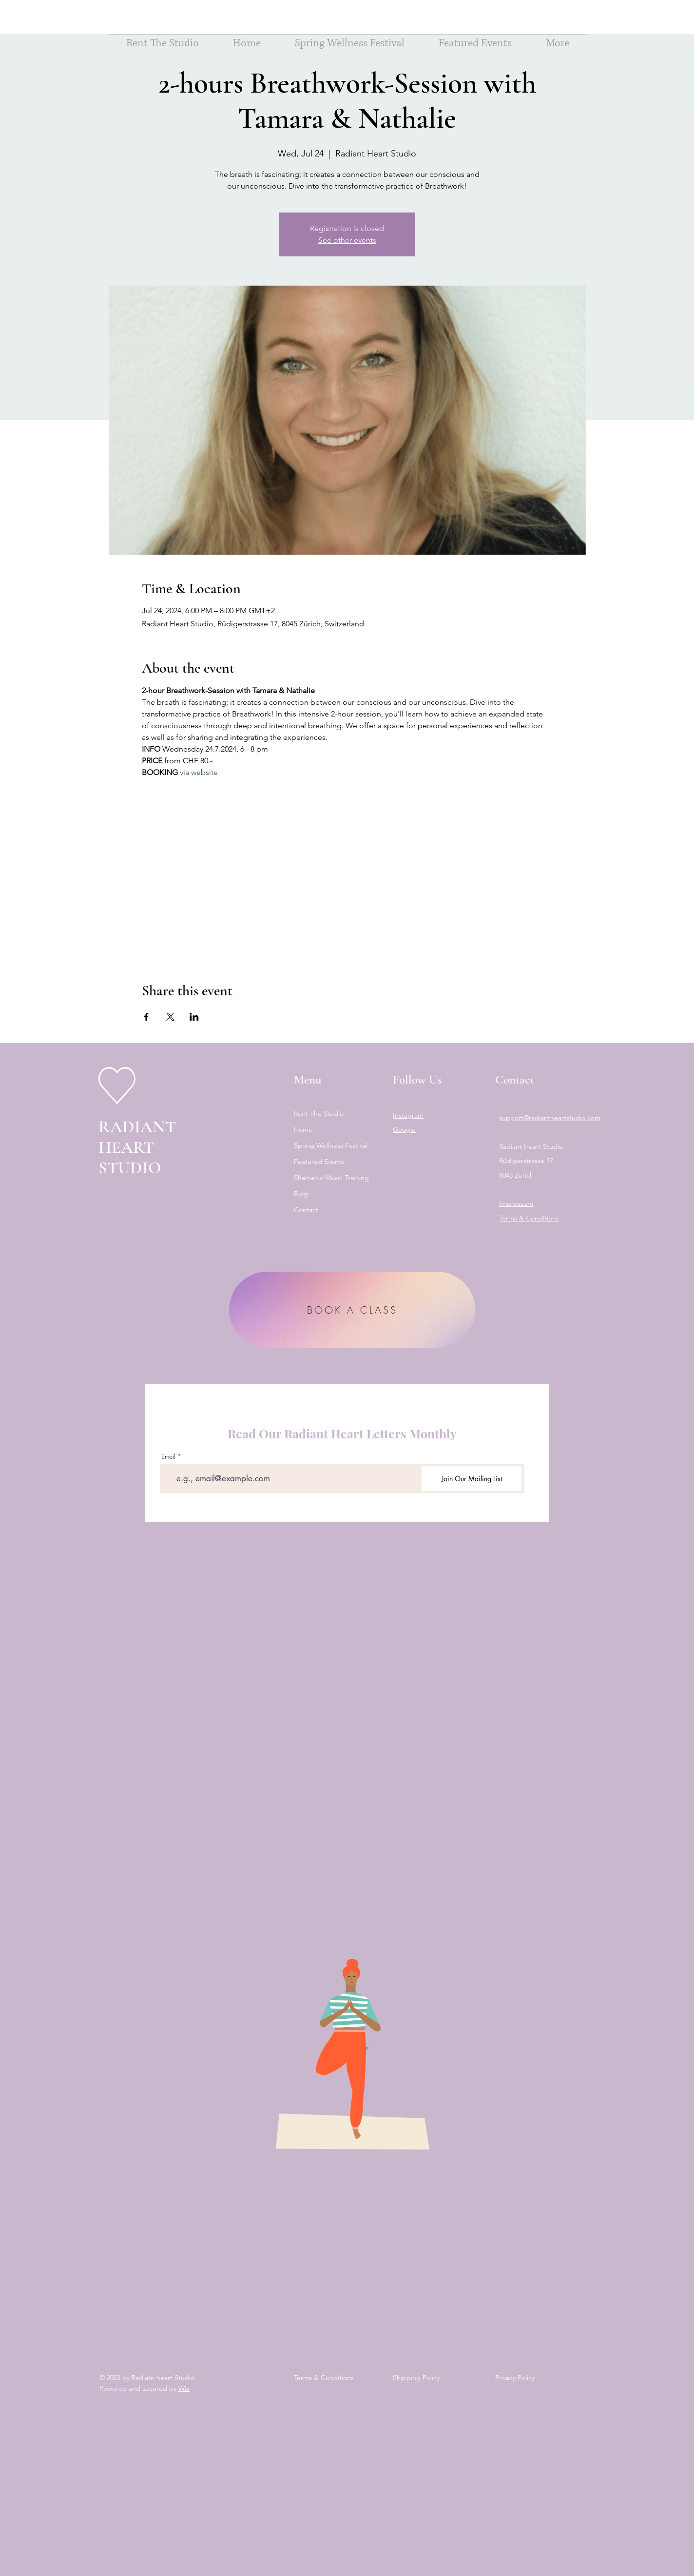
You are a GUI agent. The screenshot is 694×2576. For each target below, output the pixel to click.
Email (168, 1456)
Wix (184, 2388)
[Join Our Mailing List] (471, 1478)
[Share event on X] (170, 1017)
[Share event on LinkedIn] (194, 1017)
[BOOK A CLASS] (352, 1310)
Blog (301, 1193)
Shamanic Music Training (331, 1177)
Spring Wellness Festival (330, 1145)
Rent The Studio (319, 1113)
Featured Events (319, 1161)
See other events (347, 240)
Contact (306, 1209)
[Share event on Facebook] (146, 1017)
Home (303, 1129)
